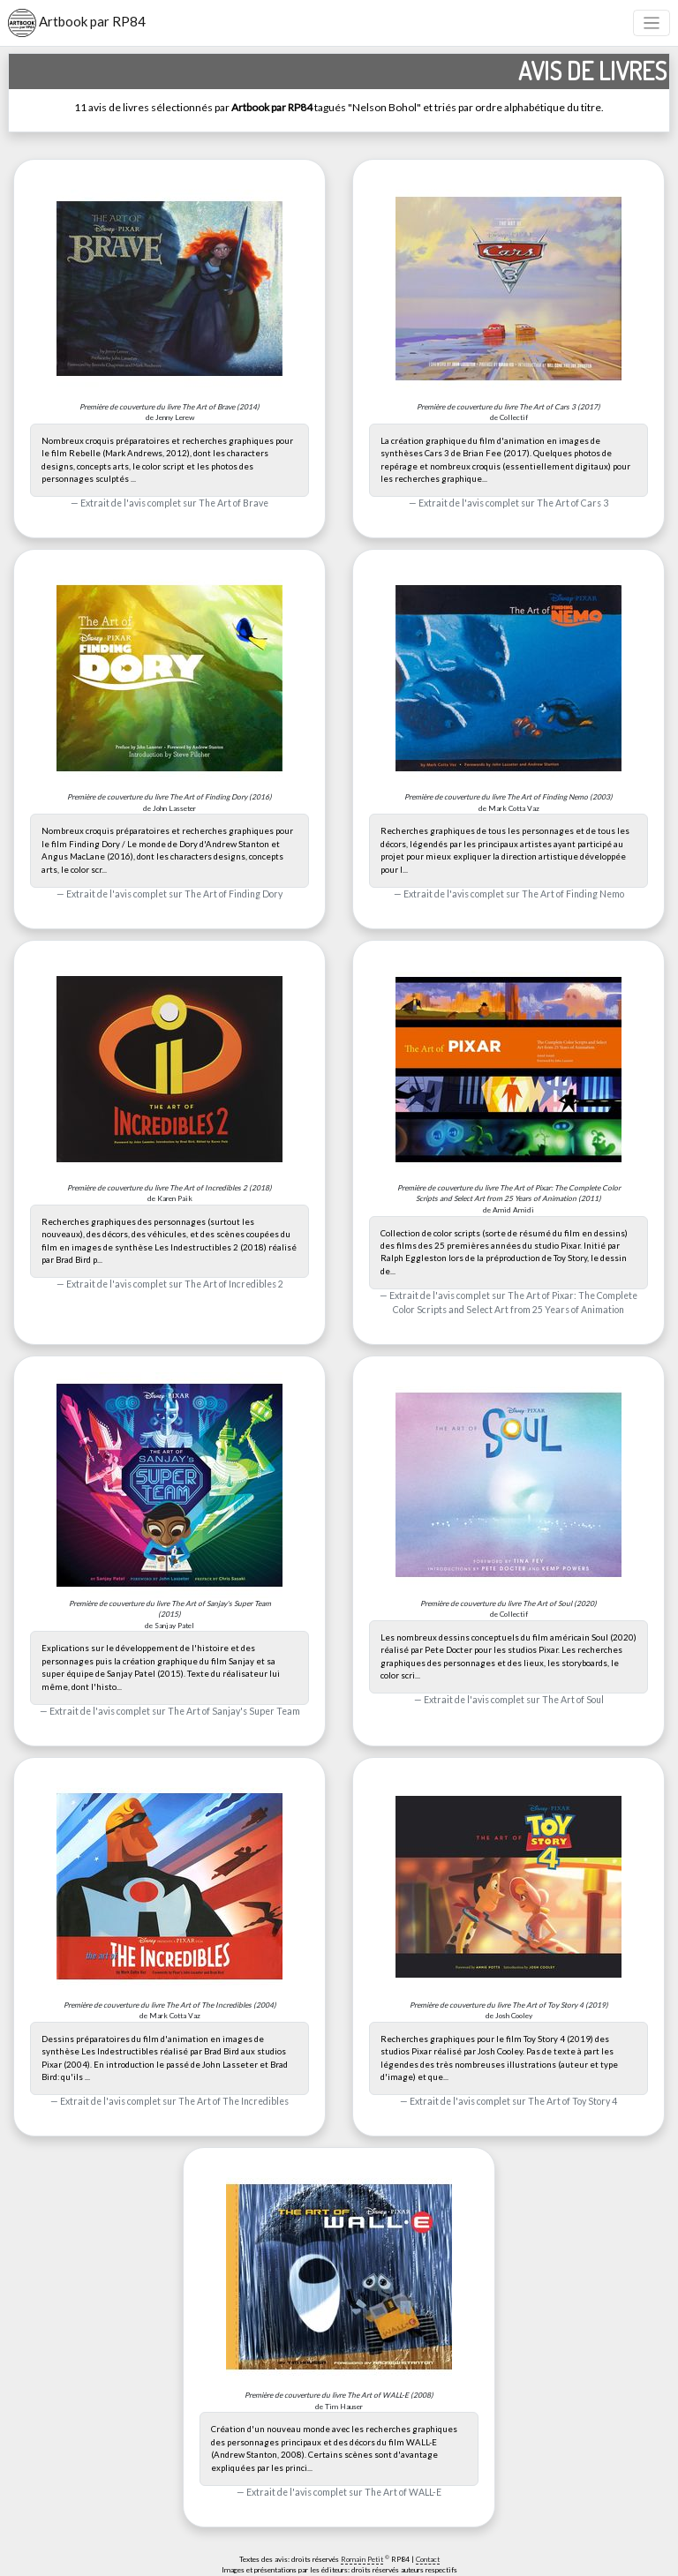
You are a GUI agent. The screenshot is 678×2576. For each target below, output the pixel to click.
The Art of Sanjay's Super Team (234, 1711)
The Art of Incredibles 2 (234, 1284)
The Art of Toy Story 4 (572, 2101)
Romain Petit (362, 2559)
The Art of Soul (573, 1699)
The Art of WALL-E (403, 2492)
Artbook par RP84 (77, 23)
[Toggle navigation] (652, 23)
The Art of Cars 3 (572, 503)
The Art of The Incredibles (233, 2101)
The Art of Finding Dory (233, 894)
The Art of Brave (233, 503)
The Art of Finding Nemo (573, 894)
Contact (428, 2559)
